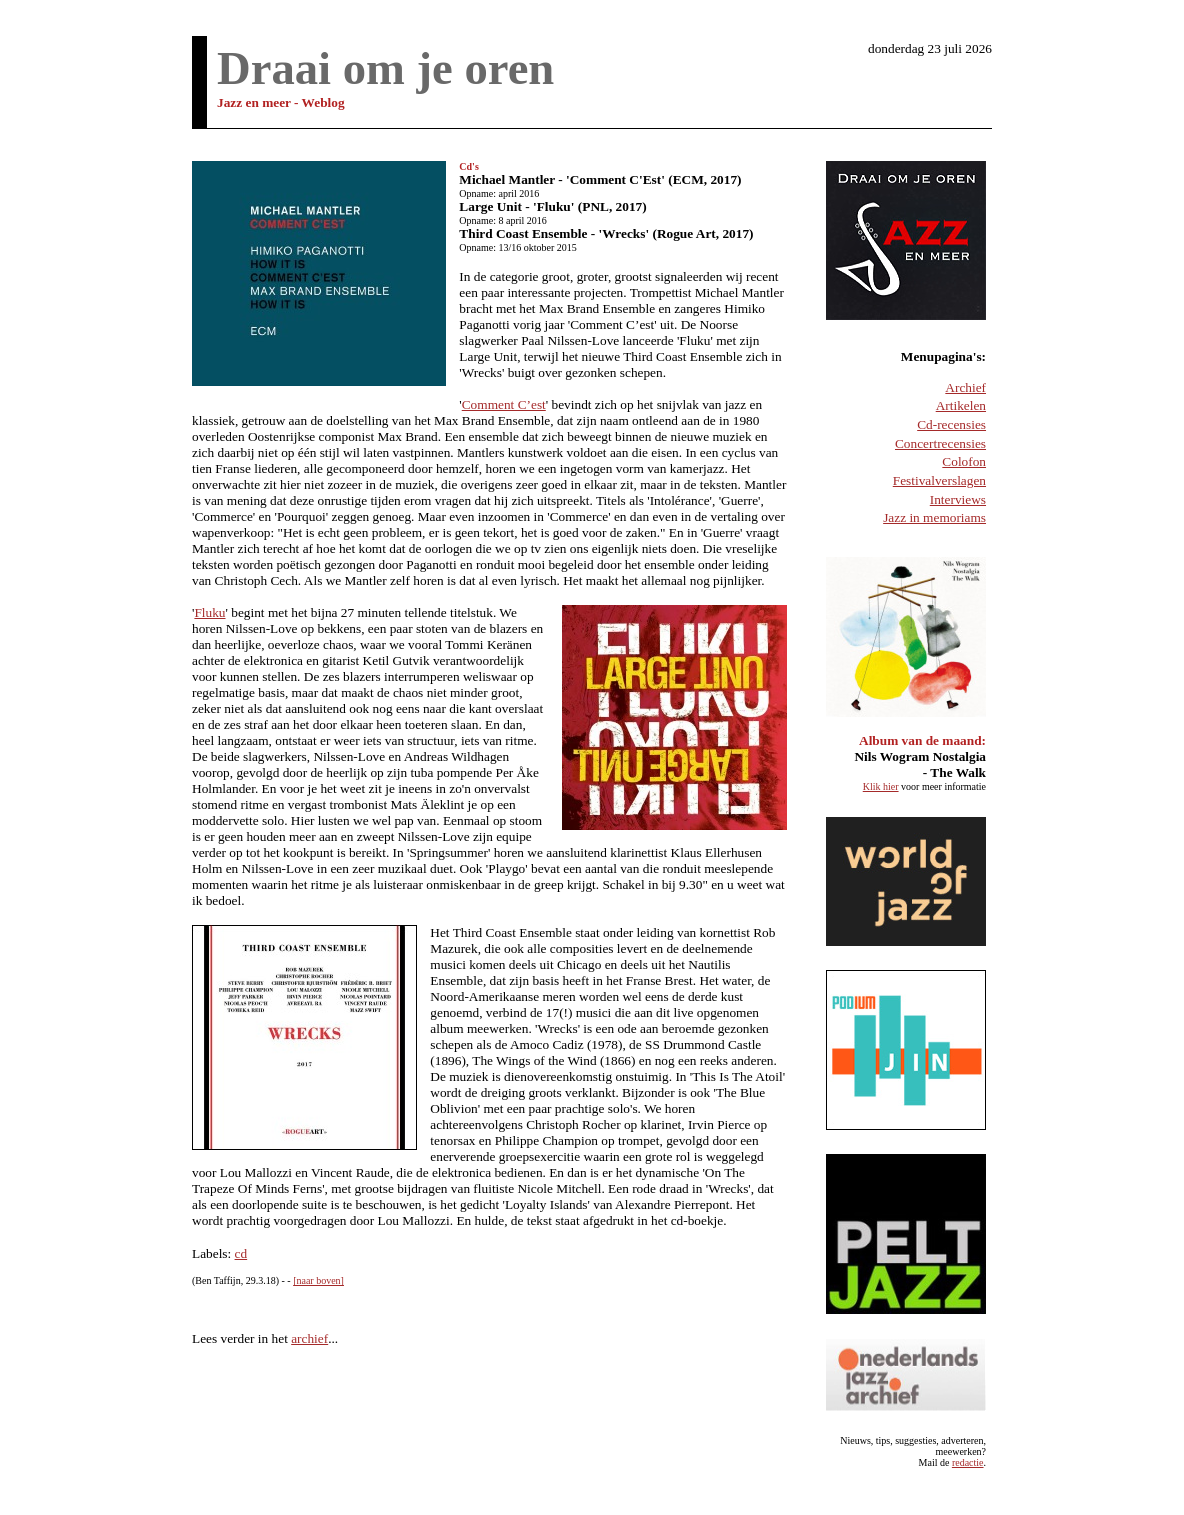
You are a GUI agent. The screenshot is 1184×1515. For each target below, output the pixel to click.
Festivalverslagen (939, 480)
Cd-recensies (951, 424)
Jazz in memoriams (934, 517)
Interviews (958, 499)
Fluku (209, 612)
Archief (965, 387)
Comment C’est (504, 404)
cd (241, 1253)
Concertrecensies (940, 443)
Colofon (964, 461)
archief (309, 1338)
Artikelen (961, 405)
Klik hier (881, 786)
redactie (968, 1462)
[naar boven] (318, 1280)
